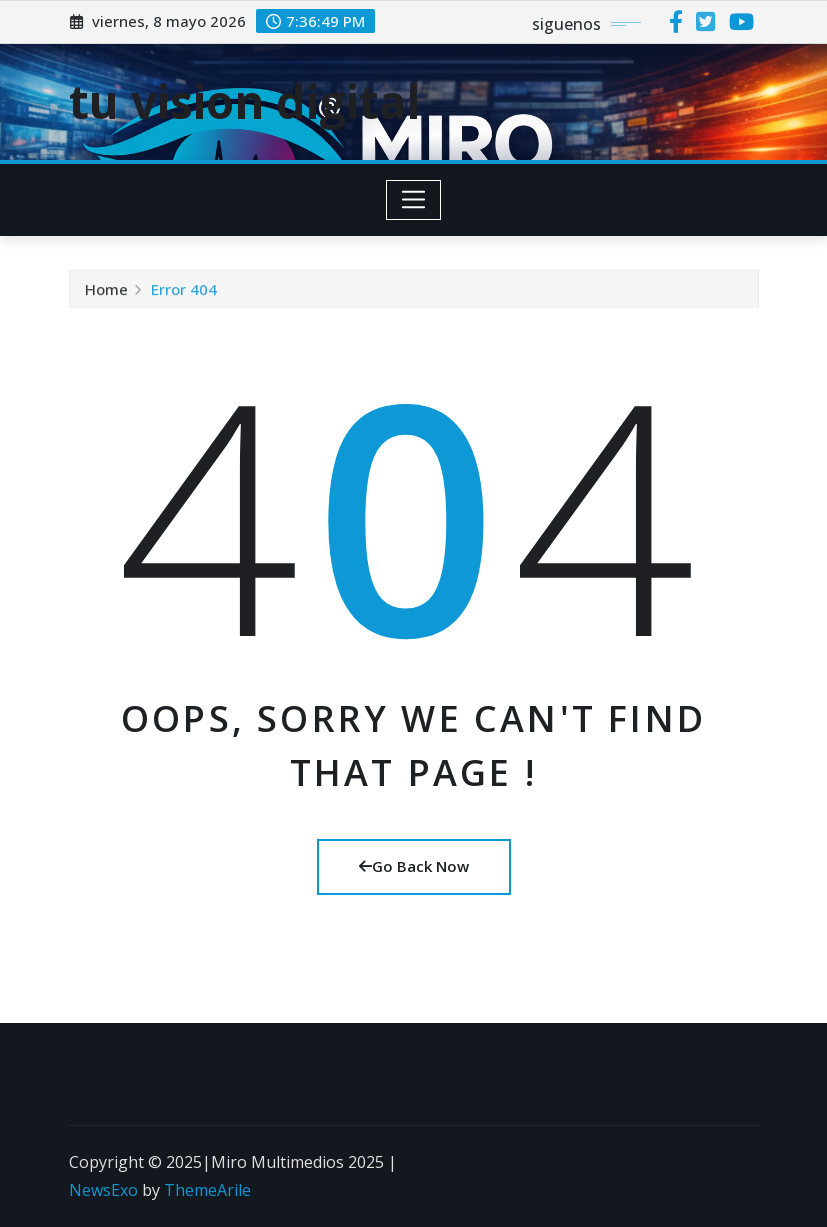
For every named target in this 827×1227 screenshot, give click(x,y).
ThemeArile (207, 1190)
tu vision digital (245, 101)
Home (106, 290)
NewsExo (103, 1190)
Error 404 (184, 290)
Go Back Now (414, 866)
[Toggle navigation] (413, 200)
